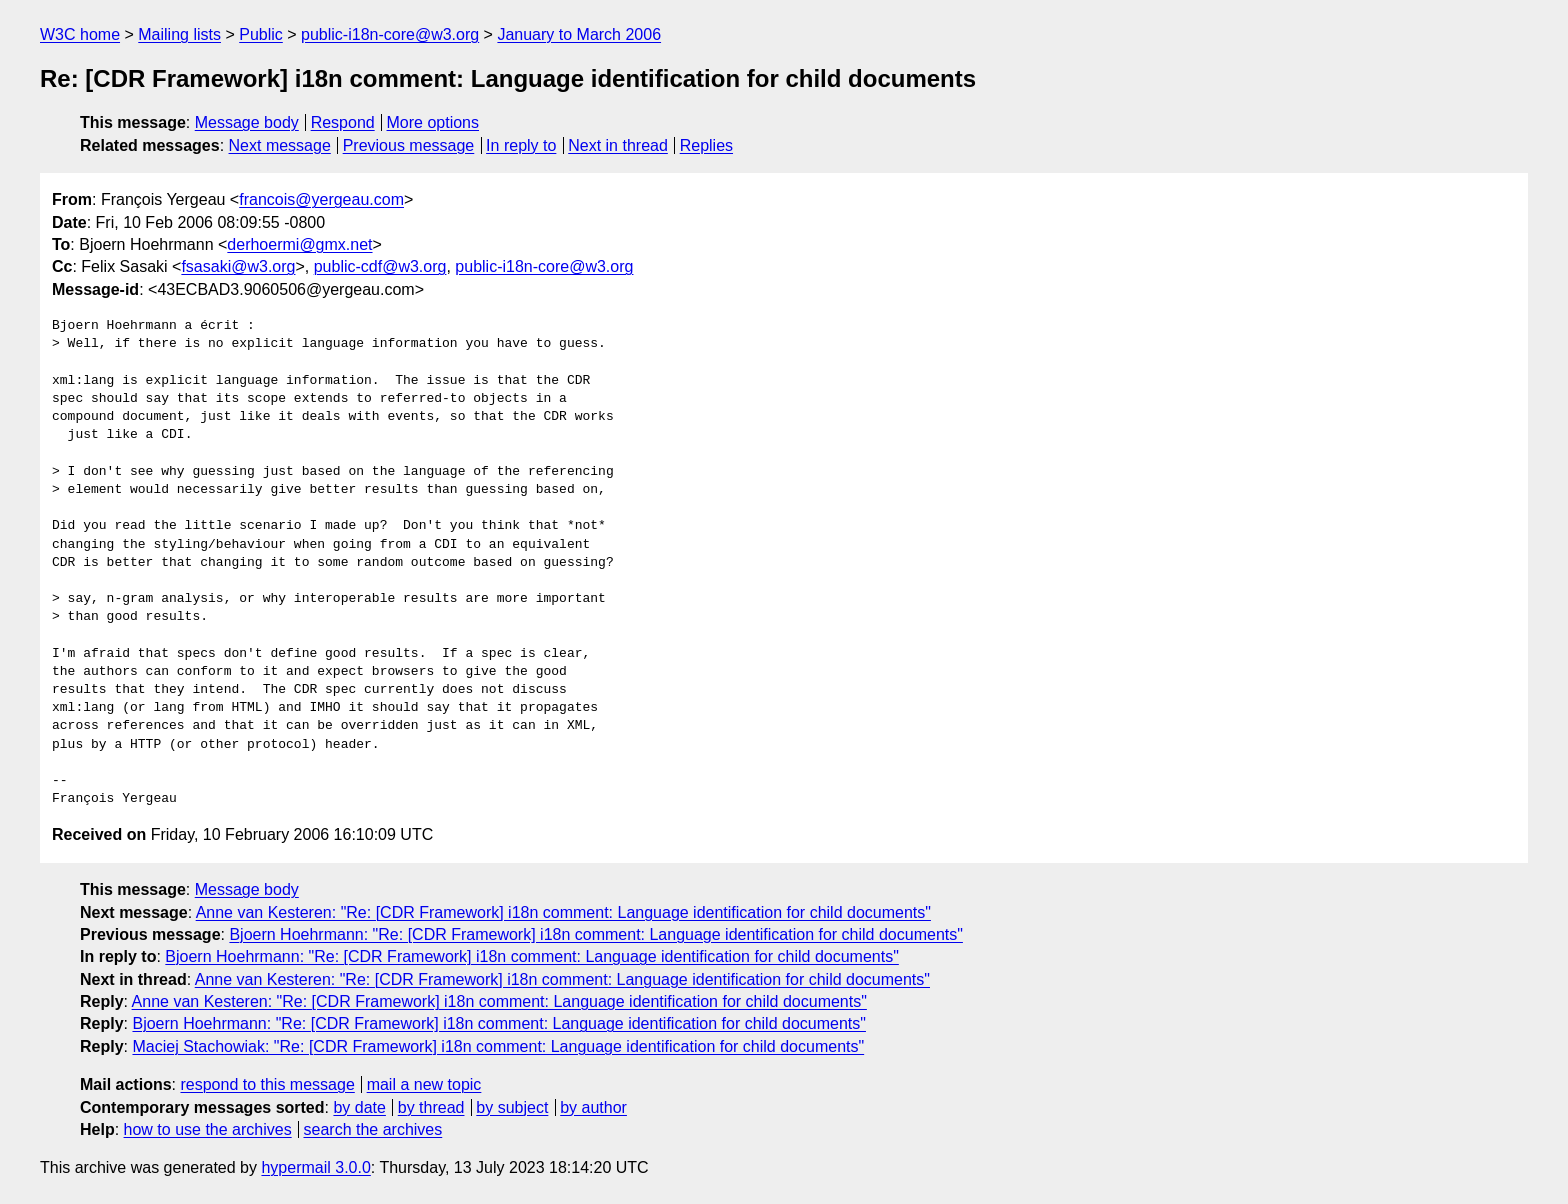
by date (359, 1107)
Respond (343, 122)
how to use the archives (208, 1129)
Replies (706, 145)
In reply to (521, 145)
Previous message (409, 145)
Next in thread (618, 145)
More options (433, 122)
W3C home (80, 34)
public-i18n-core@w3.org (390, 34)
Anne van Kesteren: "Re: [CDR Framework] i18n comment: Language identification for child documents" (563, 912)
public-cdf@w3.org (380, 266)
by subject (512, 1107)
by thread (431, 1107)
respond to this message (267, 1084)
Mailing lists (179, 34)
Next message (280, 145)
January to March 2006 (579, 34)
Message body (247, 122)
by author (593, 1107)
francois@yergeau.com (321, 199)
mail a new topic (424, 1084)
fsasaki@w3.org (238, 266)
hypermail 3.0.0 (315, 1167)
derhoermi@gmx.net (299, 244)
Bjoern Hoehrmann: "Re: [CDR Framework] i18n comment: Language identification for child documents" (595, 934)
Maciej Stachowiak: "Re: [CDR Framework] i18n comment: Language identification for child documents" (498, 1046)
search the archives (373, 1129)
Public (261, 34)
